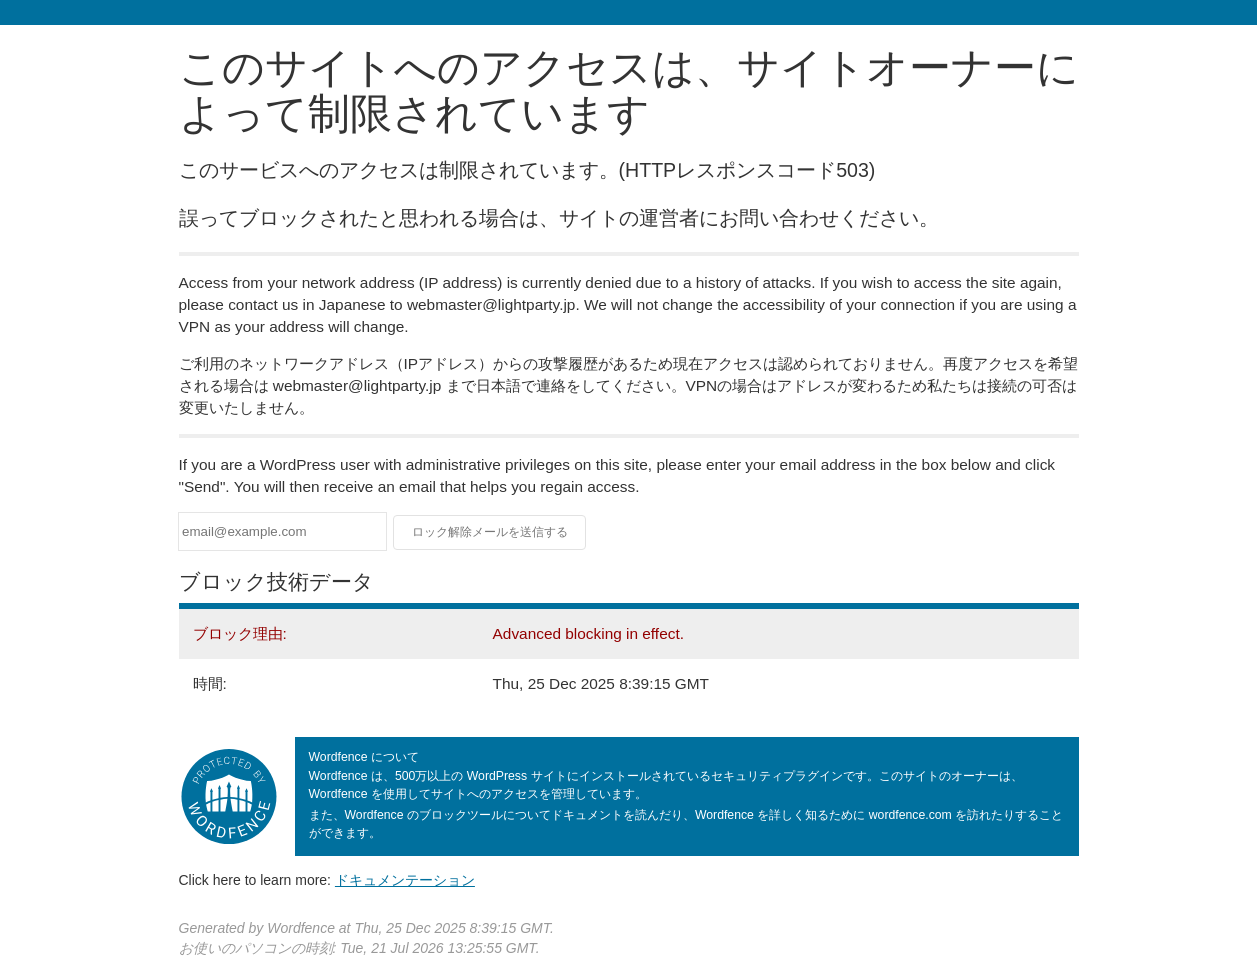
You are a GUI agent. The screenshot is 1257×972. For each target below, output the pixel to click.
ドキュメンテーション (405, 880)
